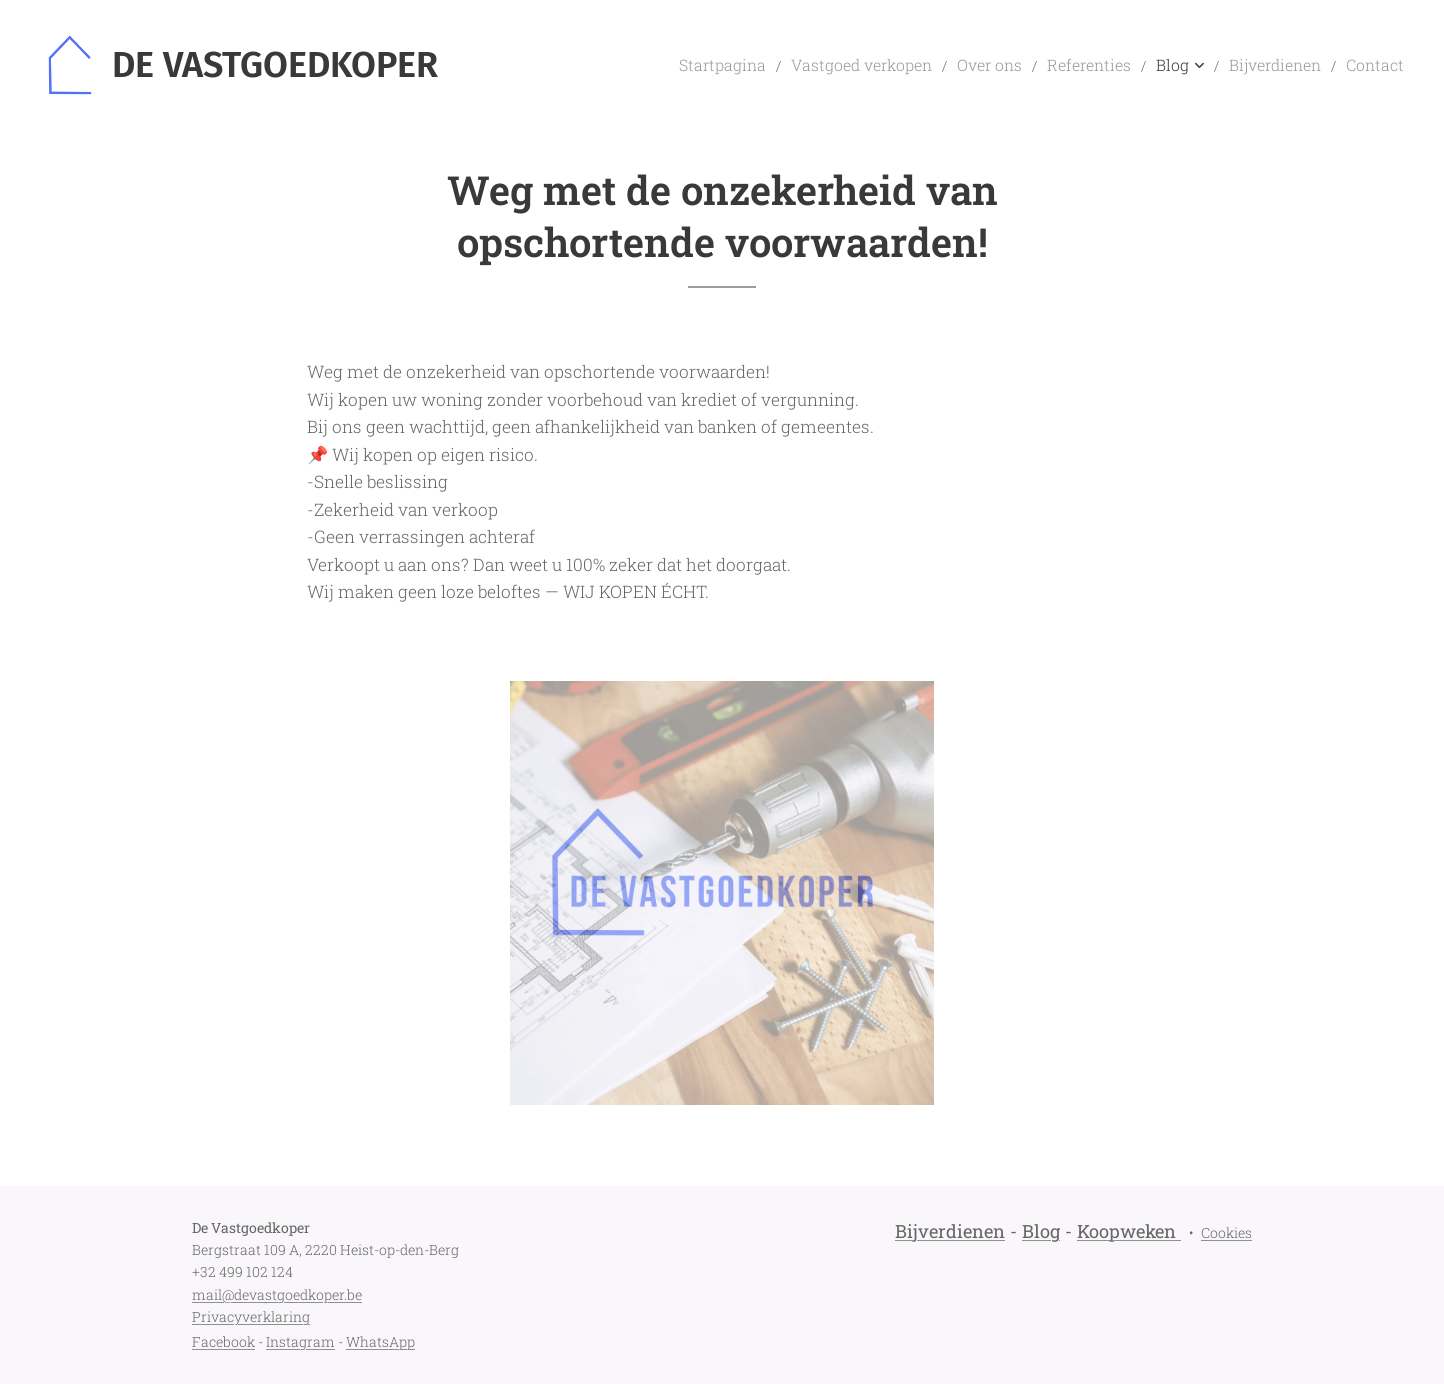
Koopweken (1126, 1231)
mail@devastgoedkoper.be (277, 1294)
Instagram (300, 1341)
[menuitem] (787, 65)
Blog (1041, 1231)
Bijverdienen (950, 1231)
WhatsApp (380, 1341)
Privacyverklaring (251, 1316)
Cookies (1226, 1232)
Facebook (223, 1341)
